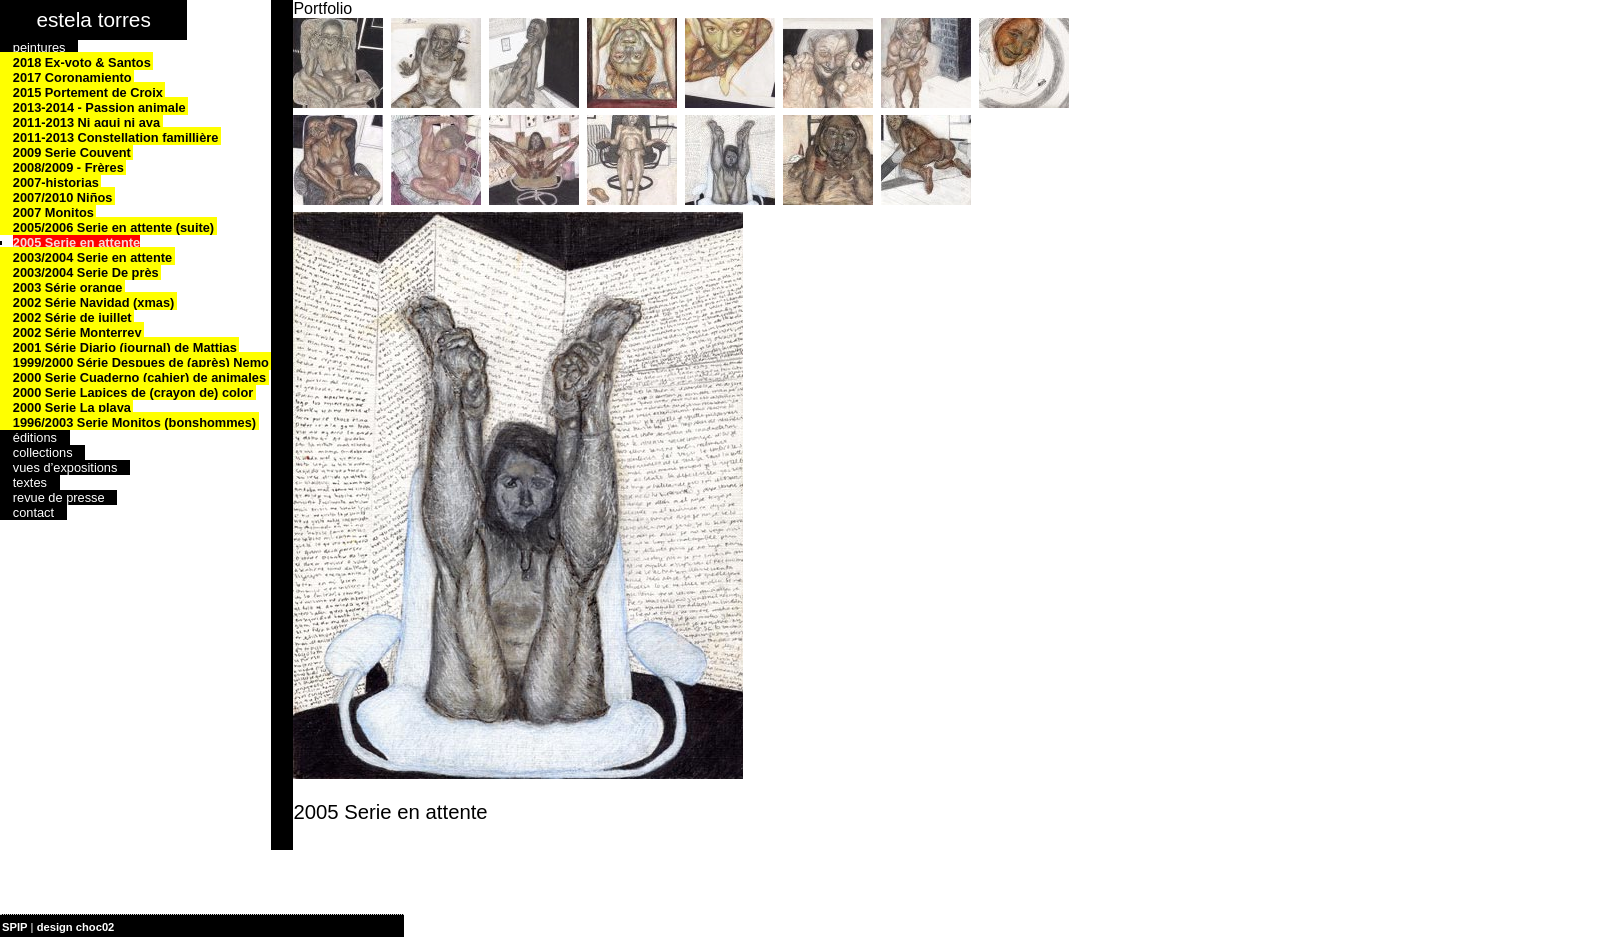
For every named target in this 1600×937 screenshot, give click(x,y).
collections (43, 452)
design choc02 (76, 927)
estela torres (93, 19)
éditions (35, 437)
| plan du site (151, 927)
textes (30, 482)
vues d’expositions (65, 467)
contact (33, 512)
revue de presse (59, 497)
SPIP (15, 927)
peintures (39, 47)
